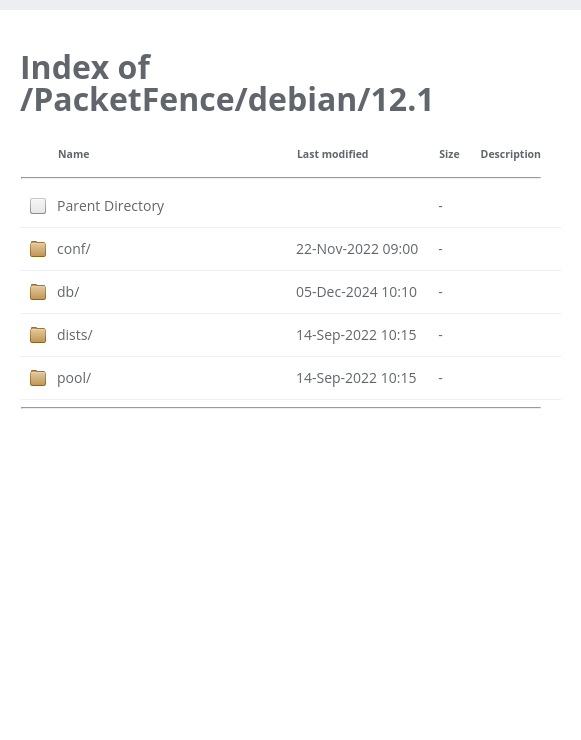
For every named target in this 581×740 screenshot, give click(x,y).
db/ (68, 291)
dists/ (75, 334)
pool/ (74, 377)
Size (449, 154)
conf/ (74, 248)
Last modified (333, 154)
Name (73, 154)
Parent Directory (110, 205)
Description (511, 154)
